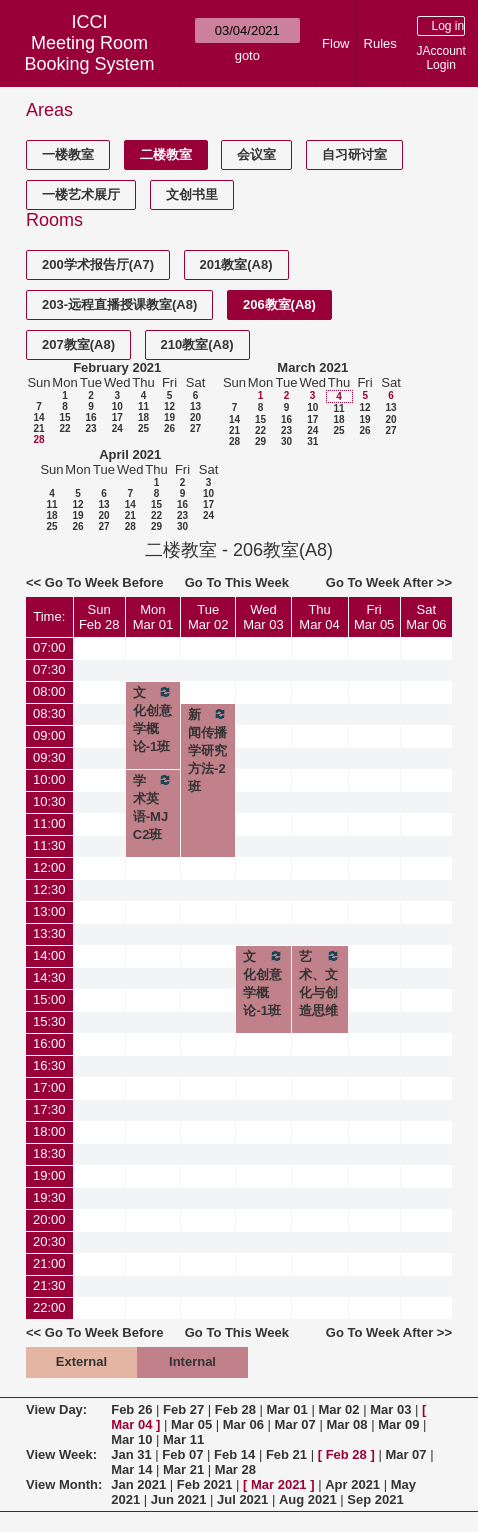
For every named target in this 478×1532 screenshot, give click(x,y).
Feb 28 (235, 1409)
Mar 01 (287, 1409)
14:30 (49, 977)
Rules (380, 43)
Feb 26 (131, 1409)
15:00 (49, 999)
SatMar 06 (426, 617)
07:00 (49, 647)
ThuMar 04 (319, 617)
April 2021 (130, 454)
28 (38, 439)
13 (195, 406)
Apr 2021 (352, 1484)
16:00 (49, 1043)
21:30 (49, 1285)
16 (90, 417)
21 (38, 428)
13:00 (49, 911)
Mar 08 (346, 1424)
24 (117, 428)
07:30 (49, 669)
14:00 (49, 955)
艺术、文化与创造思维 (320, 983)
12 (169, 406)
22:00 (49, 1307)
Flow (335, 43)
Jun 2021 (179, 1499)
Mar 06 (243, 1424)
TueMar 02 (208, 617)
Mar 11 (183, 1439)
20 (195, 417)
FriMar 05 (374, 617)
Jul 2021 (242, 1499)
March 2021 (312, 367)
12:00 (49, 867)
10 (117, 406)
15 (64, 417)
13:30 (49, 933)
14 (38, 417)
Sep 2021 (375, 1499)
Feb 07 (182, 1454)
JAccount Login (440, 58)
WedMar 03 (263, 617)
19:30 (49, 1197)
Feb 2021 (205, 1484)
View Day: (56, 1409)
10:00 (49, 779)
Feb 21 (286, 1454)
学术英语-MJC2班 (153, 807)
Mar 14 (131, 1469)
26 (169, 428)
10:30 (49, 801)
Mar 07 (295, 1424)
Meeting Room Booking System (90, 53)
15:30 (49, 1021)
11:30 (49, 845)
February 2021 (117, 367)
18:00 (49, 1131)
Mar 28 (235, 1469)
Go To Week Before (104, 582)
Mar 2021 (279, 1484)
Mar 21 (183, 1469)
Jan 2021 (138, 1484)
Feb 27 (183, 1409)
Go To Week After (379, 582)
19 (169, 417)
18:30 (49, 1153)
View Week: (61, 1454)
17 (117, 417)
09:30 (49, 757)
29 (260, 441)
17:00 (49, 1087)
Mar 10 (131, 1439)
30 (286, 441)
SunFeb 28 (99, 617)
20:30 (49, 1241)
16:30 (49, 1065)
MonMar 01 (153, 617)
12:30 (49, 889)
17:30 (49, 1109)
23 (90, 428)
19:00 (49, 1175)
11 (143, 406)
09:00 (49, 735)
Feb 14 (234, 1454)
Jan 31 (131, 1454)
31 (312, 441)
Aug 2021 (308, 1499)
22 (64, 428)
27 (195, 428)
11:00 (49, 823)
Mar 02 (338, 1409)
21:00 (49, 1263)
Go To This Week (237, 582)
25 (143, 428)
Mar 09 (398, 1424)
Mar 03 (390, 1409)
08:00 (49, 691)
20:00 (49, 1219)
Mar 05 (191, 1424)
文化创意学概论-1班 (153, 719)
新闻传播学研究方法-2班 (208, 750)
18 (143, 417)
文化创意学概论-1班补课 (263, 992)
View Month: (64, 1484)
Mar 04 (131, 1424)
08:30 (49, 713)
